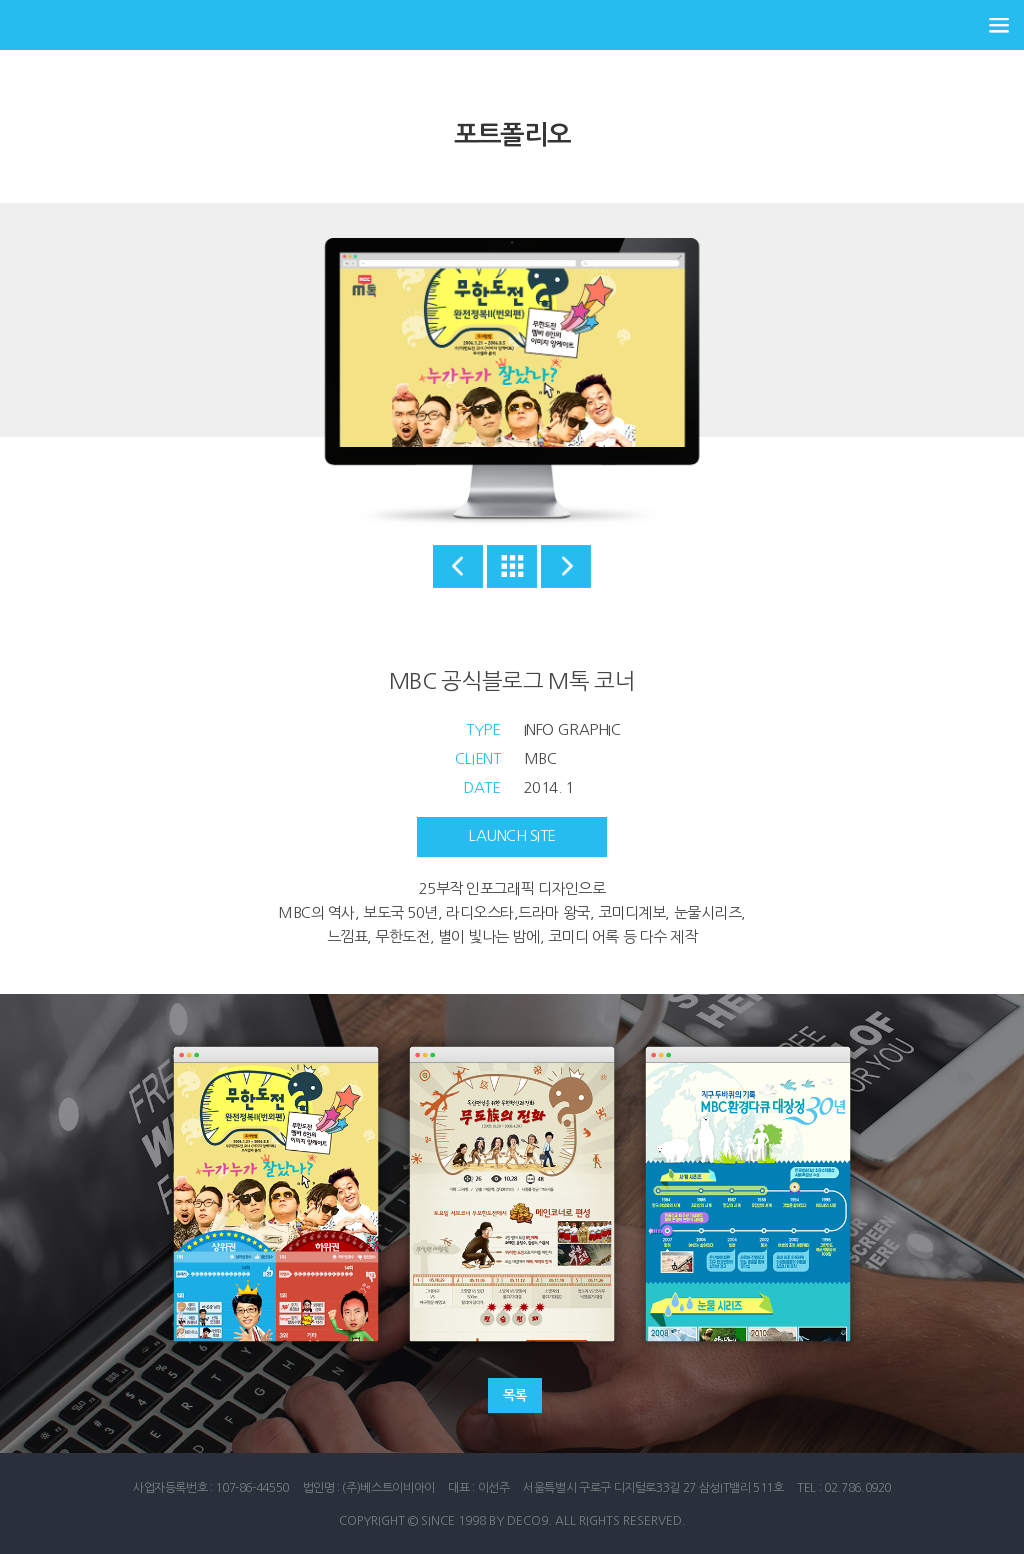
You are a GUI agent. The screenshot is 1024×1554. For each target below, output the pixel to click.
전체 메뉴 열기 (999, 25)
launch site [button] (512, 835)
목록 (514, 1395)
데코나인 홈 (50, 25)
